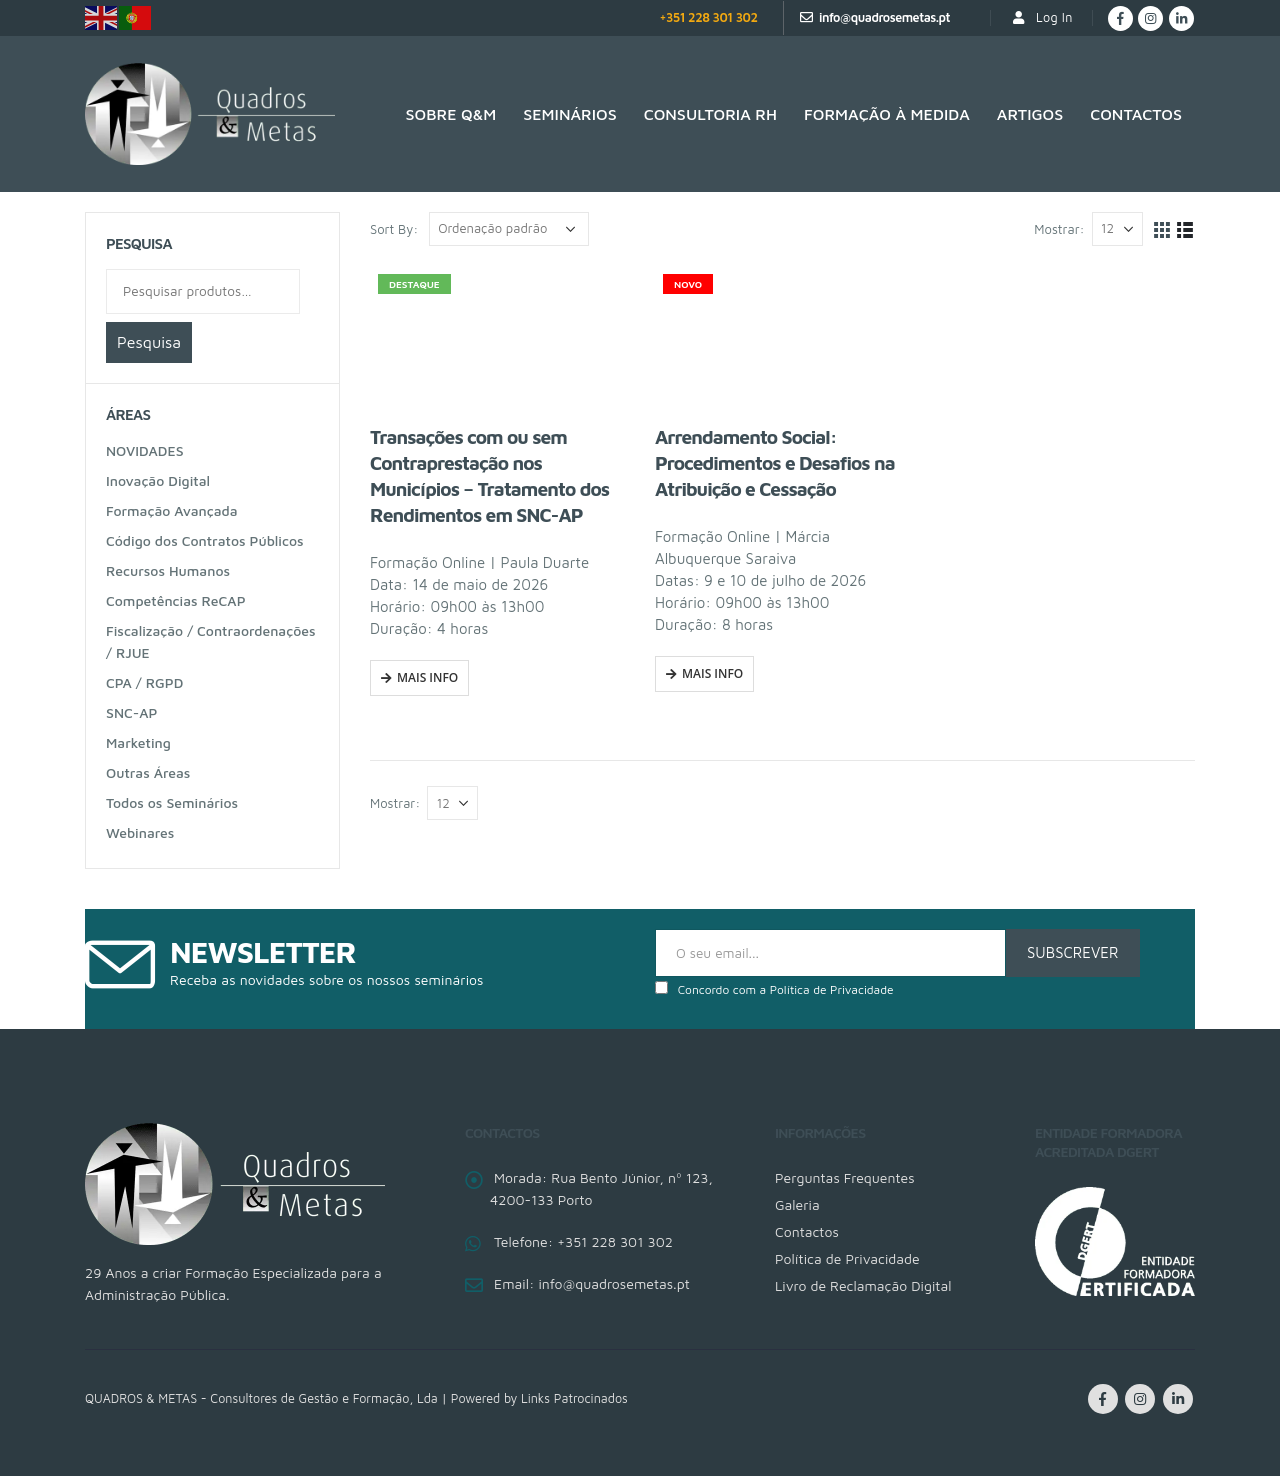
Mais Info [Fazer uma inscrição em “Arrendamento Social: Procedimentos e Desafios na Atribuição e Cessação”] (712, 673)
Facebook (1103, 1399)
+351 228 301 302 (708, 17)
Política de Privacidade (832, 989)
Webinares (140, 832)
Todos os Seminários (172, 802)
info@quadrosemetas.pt (884, 17)
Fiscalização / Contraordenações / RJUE (211, 641)
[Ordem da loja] (509, 229)
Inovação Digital (158, 480)
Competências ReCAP (176, 600)
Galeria (797, 1204)
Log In (1041, 17)
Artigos (1030, 114)
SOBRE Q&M (451, 114)
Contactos (1136, 114)
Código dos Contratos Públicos (205, 540)
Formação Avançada (172, 510)
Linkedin (1178, 1399)
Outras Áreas (148, 772)
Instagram (1140, 1399)
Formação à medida (887, 114)
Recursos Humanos (168, 570)
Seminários (569, 114)
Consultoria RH (710, 114)
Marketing (138, 742)
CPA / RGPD (144, 682)
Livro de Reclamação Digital (863, 1285)
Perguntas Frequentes (845, 1177)
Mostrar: (1059, 229)
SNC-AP (131, 712)
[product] (497, 337)
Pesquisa (149, 342)
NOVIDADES (145, 450)
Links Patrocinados (574, 1398)
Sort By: (394, 229)
